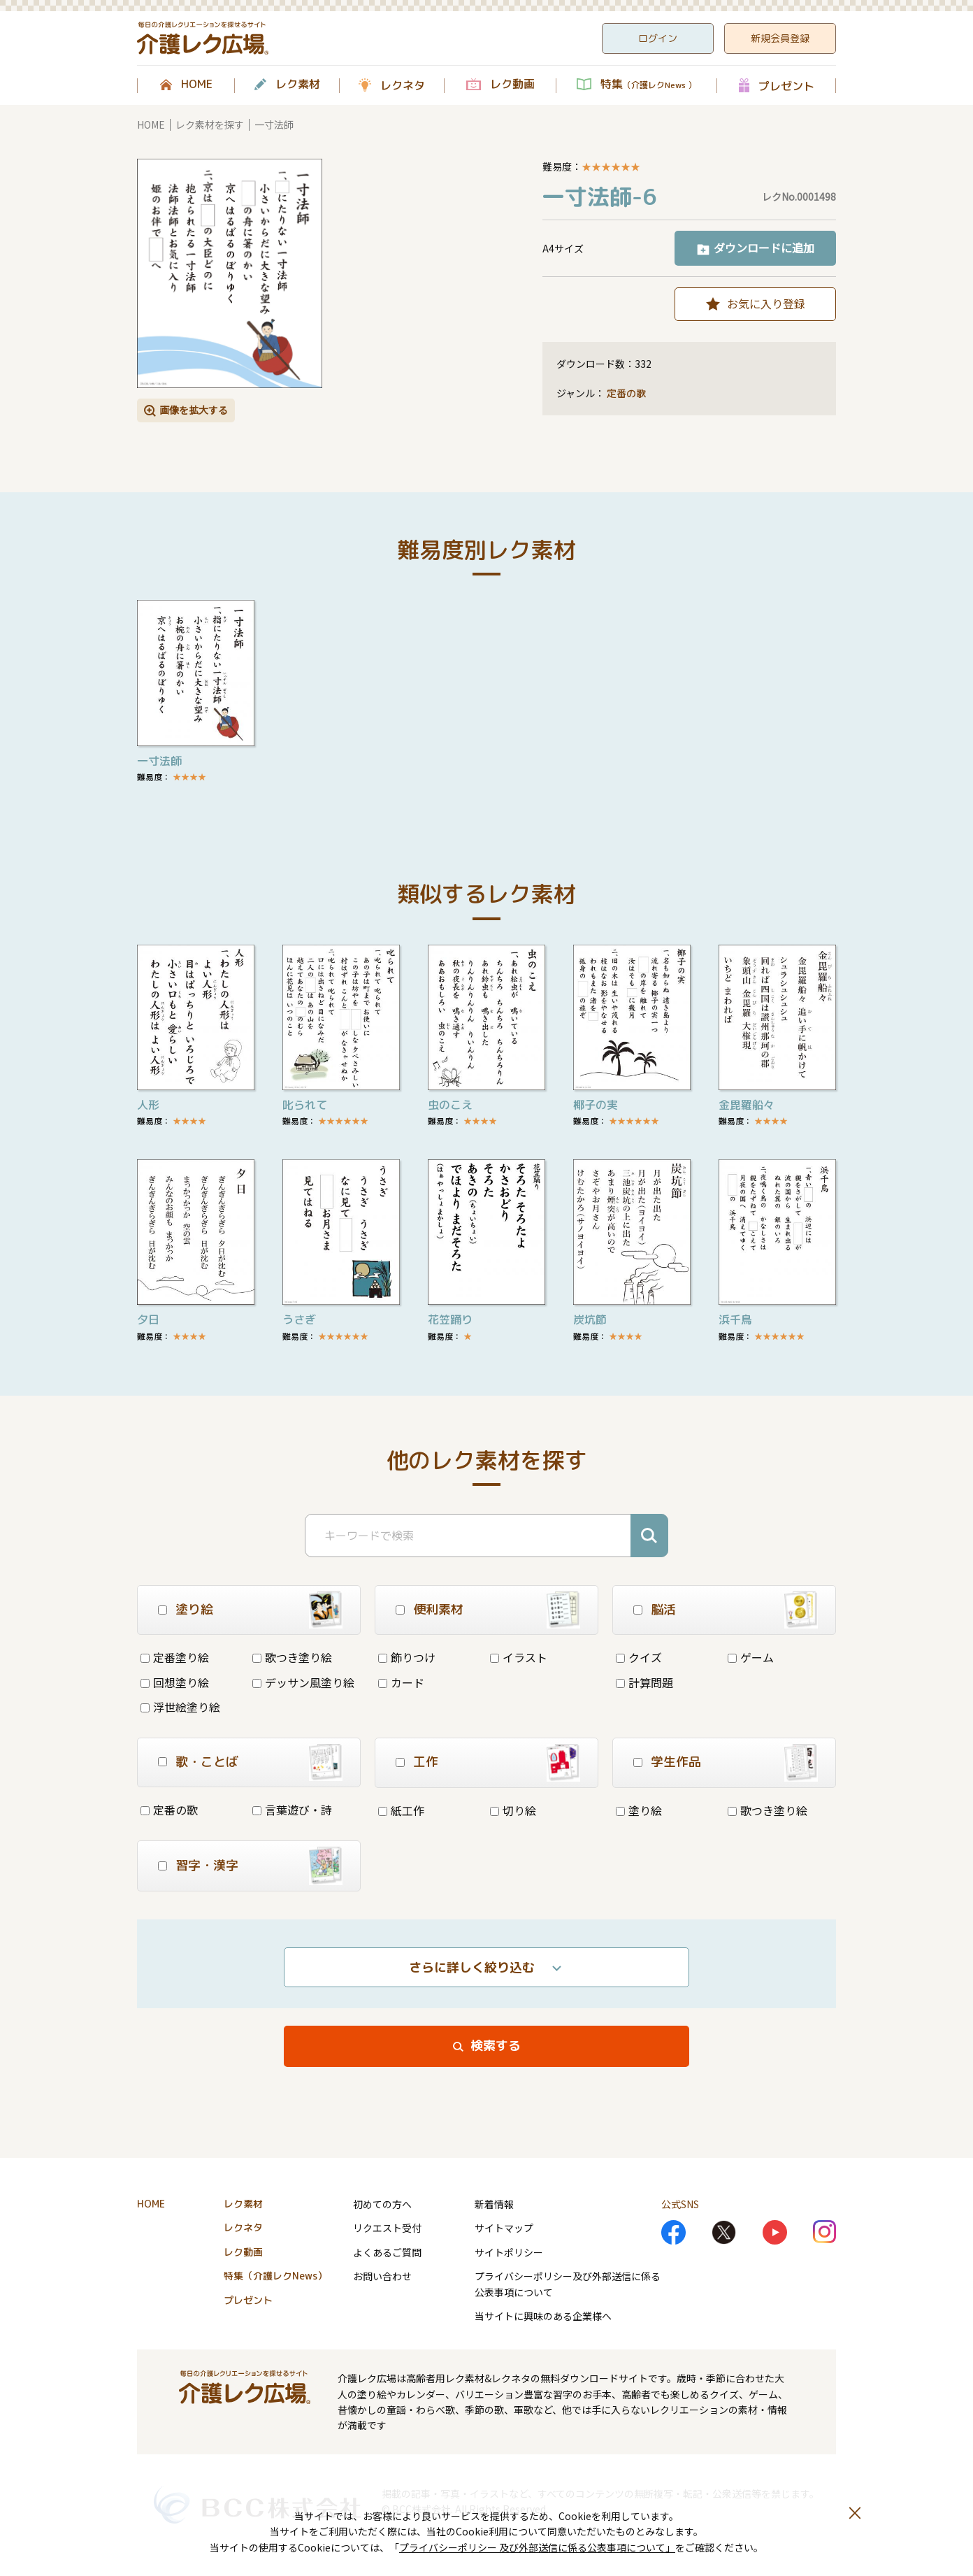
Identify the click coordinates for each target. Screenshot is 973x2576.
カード (401, 1682)
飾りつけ (406, 1657)
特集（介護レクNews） (275, 2275)
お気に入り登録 (766, 303)
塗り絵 (639, 1810)
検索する (495, 2045)
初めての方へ (382, 2204)
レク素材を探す (209, 124)
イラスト (518, 1657)
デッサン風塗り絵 (303, 1682)
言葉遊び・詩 (292, 1809)
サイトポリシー (509, 2252)
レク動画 (512, 84)
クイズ (639, 1657)
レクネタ (402, 85)
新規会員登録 (780, 38)
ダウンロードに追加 (764, 247)
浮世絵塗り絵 (180, 1706)
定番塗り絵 (174, 1657)
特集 (648, 84)
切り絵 (513, 1810)
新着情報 (494, 2204)
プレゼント (786, 85)
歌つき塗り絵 (292, 1657)
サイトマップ (504, 2228)
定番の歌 (626, 393)
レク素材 (297, 84)
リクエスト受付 (387, 2228)
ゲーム (751, 1657)
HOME (196, 84)
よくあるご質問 (387, 2252)
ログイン (657, 38)
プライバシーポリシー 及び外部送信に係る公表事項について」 (537, 2547)
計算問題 (644, 1682)
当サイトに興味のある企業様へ (543, 2316)
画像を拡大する (193, 410)
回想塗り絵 (174, 1682)
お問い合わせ (382, 2276)
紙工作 (401, 1810)
